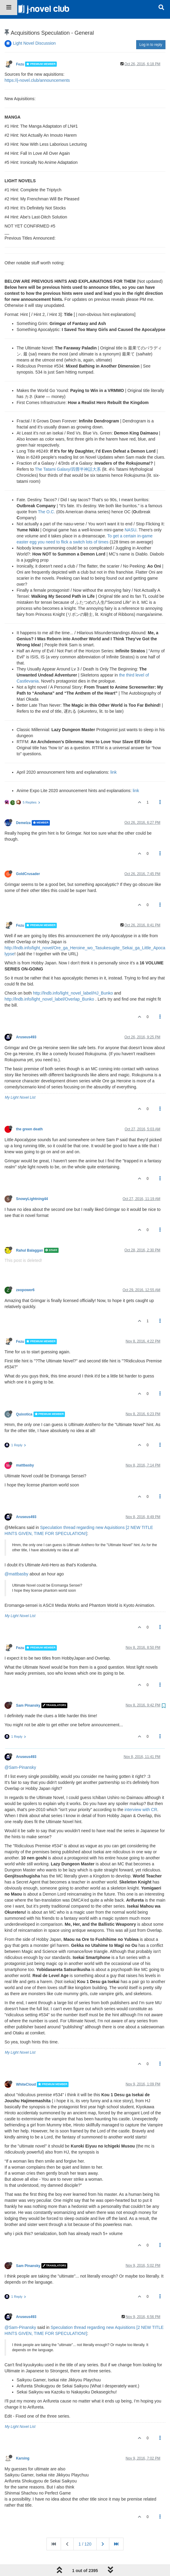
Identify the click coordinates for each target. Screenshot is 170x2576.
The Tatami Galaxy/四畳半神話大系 (68, 450)
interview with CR (140, 1790)
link (114, 753)
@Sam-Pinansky (20, 1748)
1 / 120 (85, 2525)
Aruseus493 (26, 1018)
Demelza (23, 804)
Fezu (20, 45)
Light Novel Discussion (34, 24)
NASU (130, 511)
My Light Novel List (20, 1079)
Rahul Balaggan (29, 1231)
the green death (29, 1110)
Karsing (22, 2439)
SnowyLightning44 (32, 1180)
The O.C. (46, 493)
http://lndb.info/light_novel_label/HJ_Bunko (73, 974)
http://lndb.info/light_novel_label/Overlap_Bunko (49, 980)
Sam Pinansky (28, 1687)
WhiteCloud (26, 2066)
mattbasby (25, 1446)
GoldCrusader (28, 855)
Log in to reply (151, 26)
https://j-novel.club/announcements (37, 61)
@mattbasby (16, 1555)
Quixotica (24, 1395)
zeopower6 (25, 1271)
